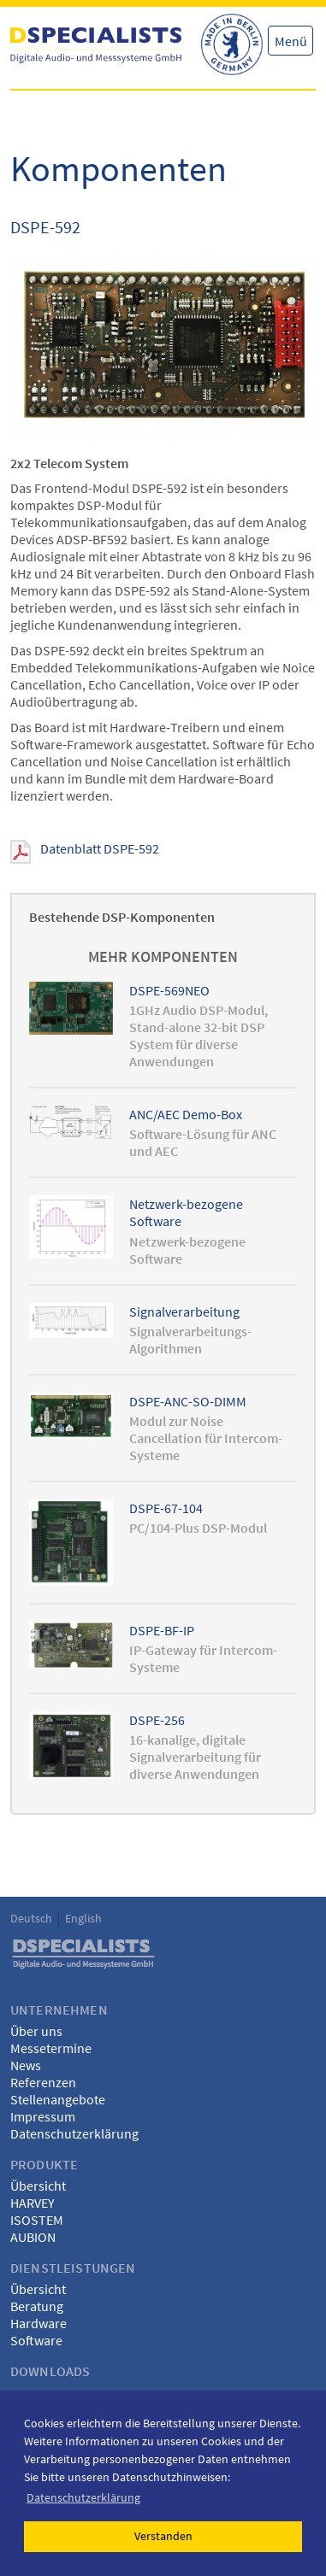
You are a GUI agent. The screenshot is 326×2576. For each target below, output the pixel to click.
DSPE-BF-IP (161, 1630)
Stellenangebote (57, 2099)
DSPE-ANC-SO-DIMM (187, 1401)
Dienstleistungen (73, 2267)
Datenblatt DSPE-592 (99, 848)
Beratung (36, 2306)
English (83, 1918)
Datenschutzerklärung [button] (83, 2497)
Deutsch (31, 1918)
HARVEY (32, 2202)
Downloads (50, 2370)
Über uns (36, 2030)
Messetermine (51, 2048)
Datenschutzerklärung (74, 2133)
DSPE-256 (157, 1719)
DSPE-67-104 (166, 1508)
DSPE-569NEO (169, 990)
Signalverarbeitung (184, 1311)
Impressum (42, 2116)
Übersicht (38, 2185)
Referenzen (43, 2082)
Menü (291, 41)
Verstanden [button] (163, 2536)
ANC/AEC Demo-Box (185, 1114)
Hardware (38, 2323)
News (25, 2065)
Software (36, 2340)
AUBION (33, 2236)
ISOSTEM (36, 2219)
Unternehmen (59, 2009)
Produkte (44, 2164)
